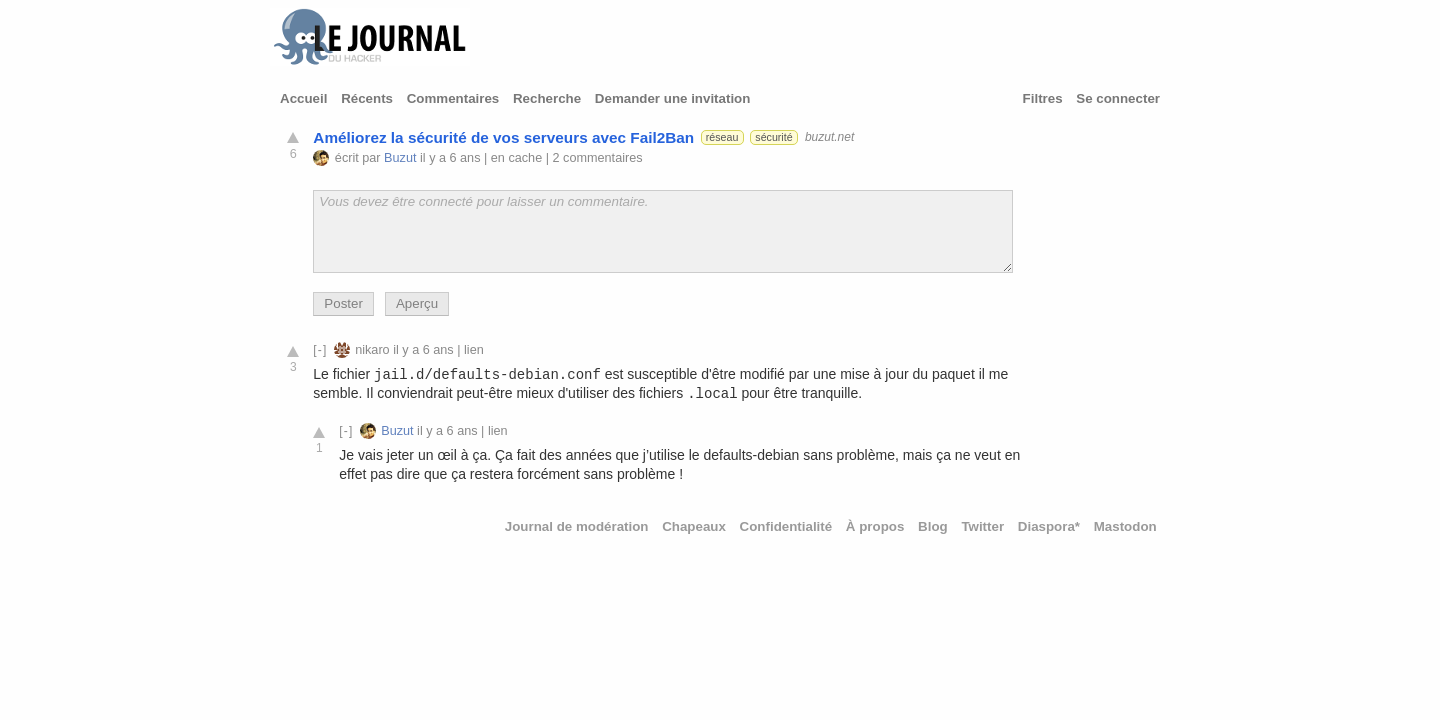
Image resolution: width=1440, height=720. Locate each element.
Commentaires (453, 98)
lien (474, 350)
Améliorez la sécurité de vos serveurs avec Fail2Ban (503, 137)
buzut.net (829, 137)
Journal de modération (577, 526)
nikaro (372, 350)
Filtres (1043, 98)
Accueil (303, 98)
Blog (933, 526)
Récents (367, 98)
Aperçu (417, 303)
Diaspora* (1049, 526)
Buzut (400, 158)
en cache (516, 158)
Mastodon (1125, 526)
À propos (875, 526)
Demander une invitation (673, 98)
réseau (722, 137)
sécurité (773, 137)
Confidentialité (786, 526)
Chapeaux (694, 526)
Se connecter (1118, 98)
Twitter (982, 526)
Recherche (547, 98)
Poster (343, 303)
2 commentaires (598, 158)
